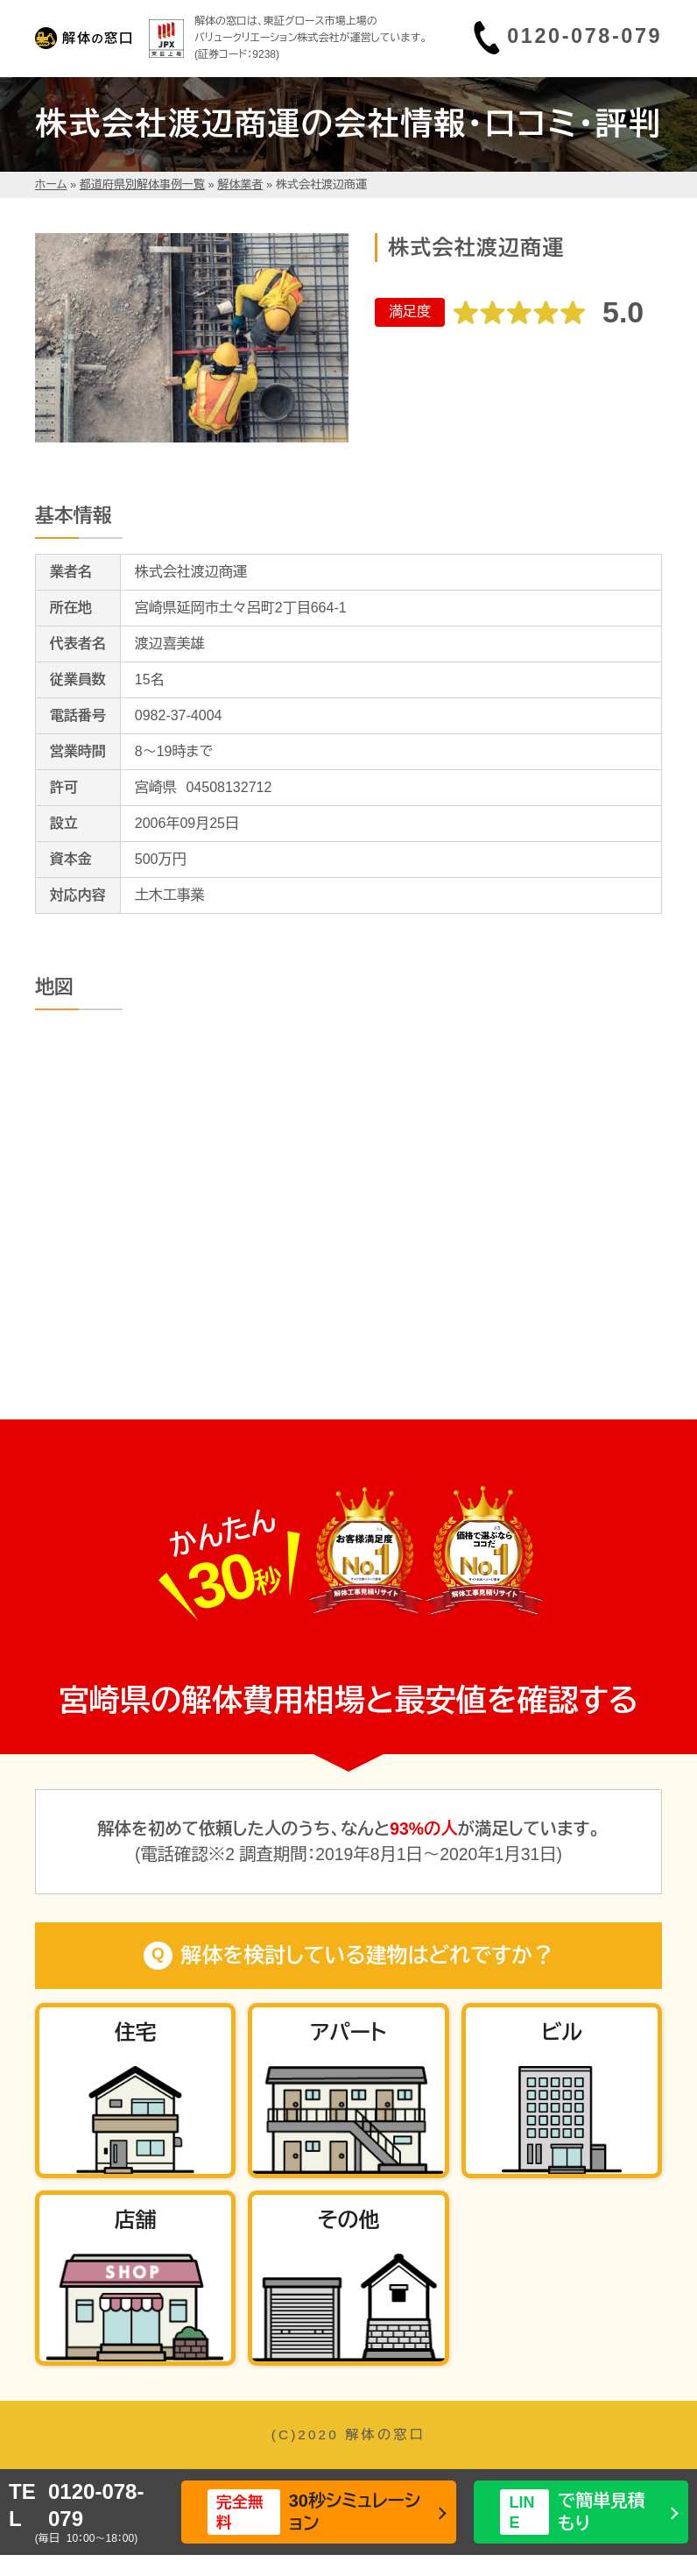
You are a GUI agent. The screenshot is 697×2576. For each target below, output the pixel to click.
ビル (561, 2032)
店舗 (136, 2220)
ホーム (51, 184)
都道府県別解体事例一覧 (142, 184)
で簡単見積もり (572, 2512)
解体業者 (240, 184)
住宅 (136, 2032)
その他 (349, 2220)
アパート (349, 2032)
